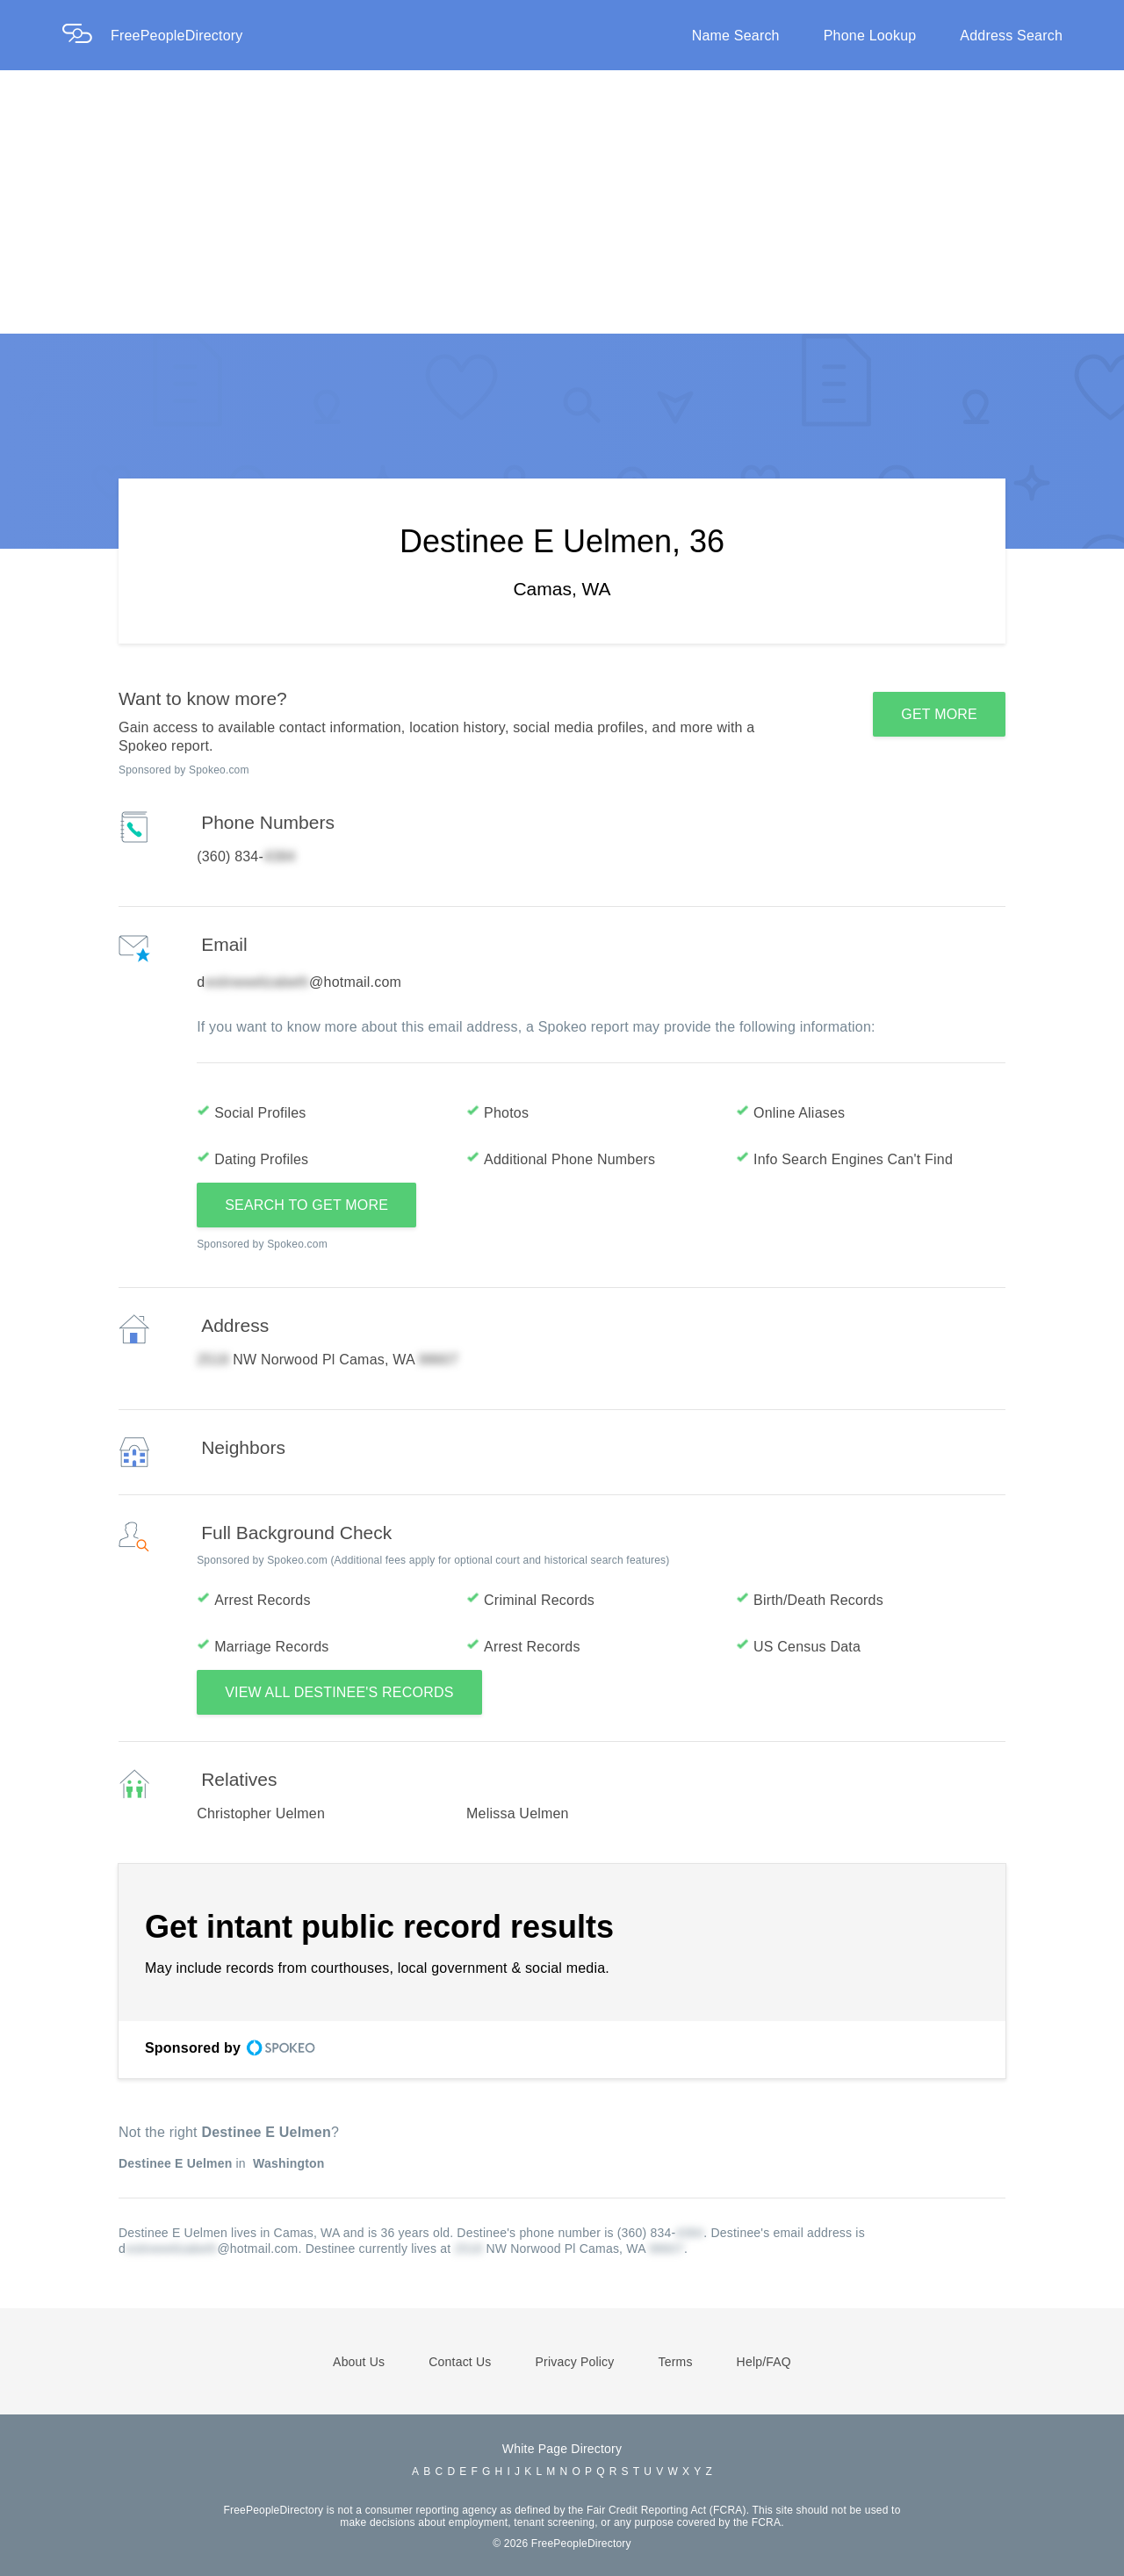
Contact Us (460, 2362)
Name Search (736, 35)
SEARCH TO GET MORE (306, 1205)
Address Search (1011, 35)
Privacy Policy (575, 2362)
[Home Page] (86, 35)
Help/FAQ (764, 2362)
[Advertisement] (562, 202)
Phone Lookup (870, 35)
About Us (359, 2362)
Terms (675, 2362)
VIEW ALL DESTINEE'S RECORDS (339, 1692)
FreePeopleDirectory (177, 35)
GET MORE (939, 714)
